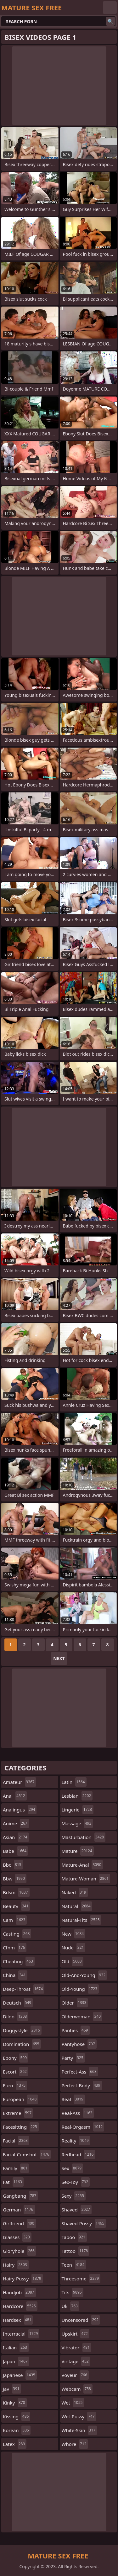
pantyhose (79, 2044)
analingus (20, 1809)
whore (75, 2444)
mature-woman (86, 1878)
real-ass (78, 2113)
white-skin (79, 2430)
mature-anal (82, 1864)
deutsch (18, 2002)
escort (15, 2071)
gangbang (20, 2195)
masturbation (84, 1837)
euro (15, 2085)
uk (70, 2306)
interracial (21, 2333)
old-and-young (84, 1975)
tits (72, 2292)
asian (16, 1837)
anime (16, 1823)
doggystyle (22, 2030)
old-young (80, 1989)
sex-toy (76, 2182)
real (73, 2099)
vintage (76, 2361)
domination (22, 2044)
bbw (14, 1878)
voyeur (75, 2375)
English (110, 7)
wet (73, 2402)
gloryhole (19, 2251)
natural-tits (81, 1920)
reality (76, 2140)
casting (17, 1933)
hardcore (20, 2306)
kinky (15, 2402)
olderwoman (82, 2016)
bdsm (16, 1892)
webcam (77, 2389)
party (73, 2058)
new (74, 1933)
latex (14, 2444)
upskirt (75, 2333)
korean (17, 2430)
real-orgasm (83, 2127)
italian (16, 2347)
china (15, 1975)
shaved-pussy (84, 2223)
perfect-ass (80, 2071)
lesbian (77, 1796)
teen (74, 2264)
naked (75, 1892)
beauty (16, 1906)
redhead (78, 2154)
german (19, 2209)
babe (15, 1851)
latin (74, 1782)
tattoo (76, 2251)
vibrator (77, 2347)
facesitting (21, 2127)
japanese (20, 2375)
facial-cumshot (27, 2154)
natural (77, 1906)
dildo (15, 2016)
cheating (19, 1961)
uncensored (81, 2320)
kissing (16, 2416)
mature (78, 1851)
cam (15, 1920)
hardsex (18, 2320)
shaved (77, 2209)
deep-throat (23, 1989)
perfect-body (82, 2085)
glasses (17, 2237)
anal (15, 1796)
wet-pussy (79, 2416)
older (75, 2002)
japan (16, 2361)
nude (74, 1947)
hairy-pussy (23, 2278)
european (20, 2099)
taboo (74, 2237)
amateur (19, 1782)
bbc (13, 1864)
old (72, 1961)
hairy (16, 2264)
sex (72, 2168)
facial (16, 2140)
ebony (15, 2058)
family (16, 2168)
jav (12, 2389)
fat (13, 2182)
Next (59, 1658)
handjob (19, 2292)
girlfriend (19, 2223)
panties (76, 2030)
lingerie (78, 1809)
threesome (81, 2278)
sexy (74, 2195)
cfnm (14, 1947)
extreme (18, 2113)
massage (77, 1823)
